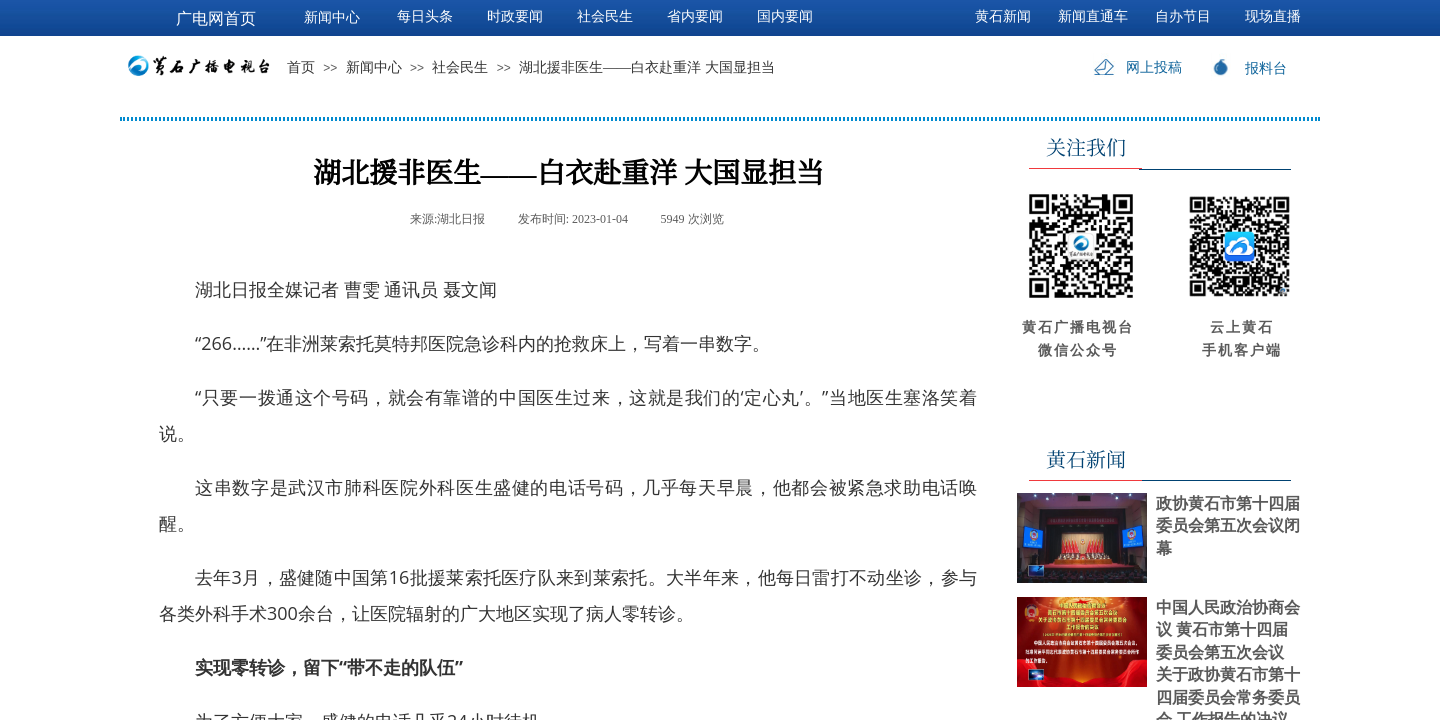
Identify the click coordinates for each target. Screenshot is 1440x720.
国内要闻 (785, 16)
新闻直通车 (1093, 16)
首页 (301, 67)
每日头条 (425, 16)
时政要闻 (515, 16)
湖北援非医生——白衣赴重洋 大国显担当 (647, 67)
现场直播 (1273, 16)
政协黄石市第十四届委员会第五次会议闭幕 (1228, 526)
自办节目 (1183, 16)
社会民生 (460, 67)
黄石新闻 (1003, 16)
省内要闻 (695, 16)
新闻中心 (374, 67)
